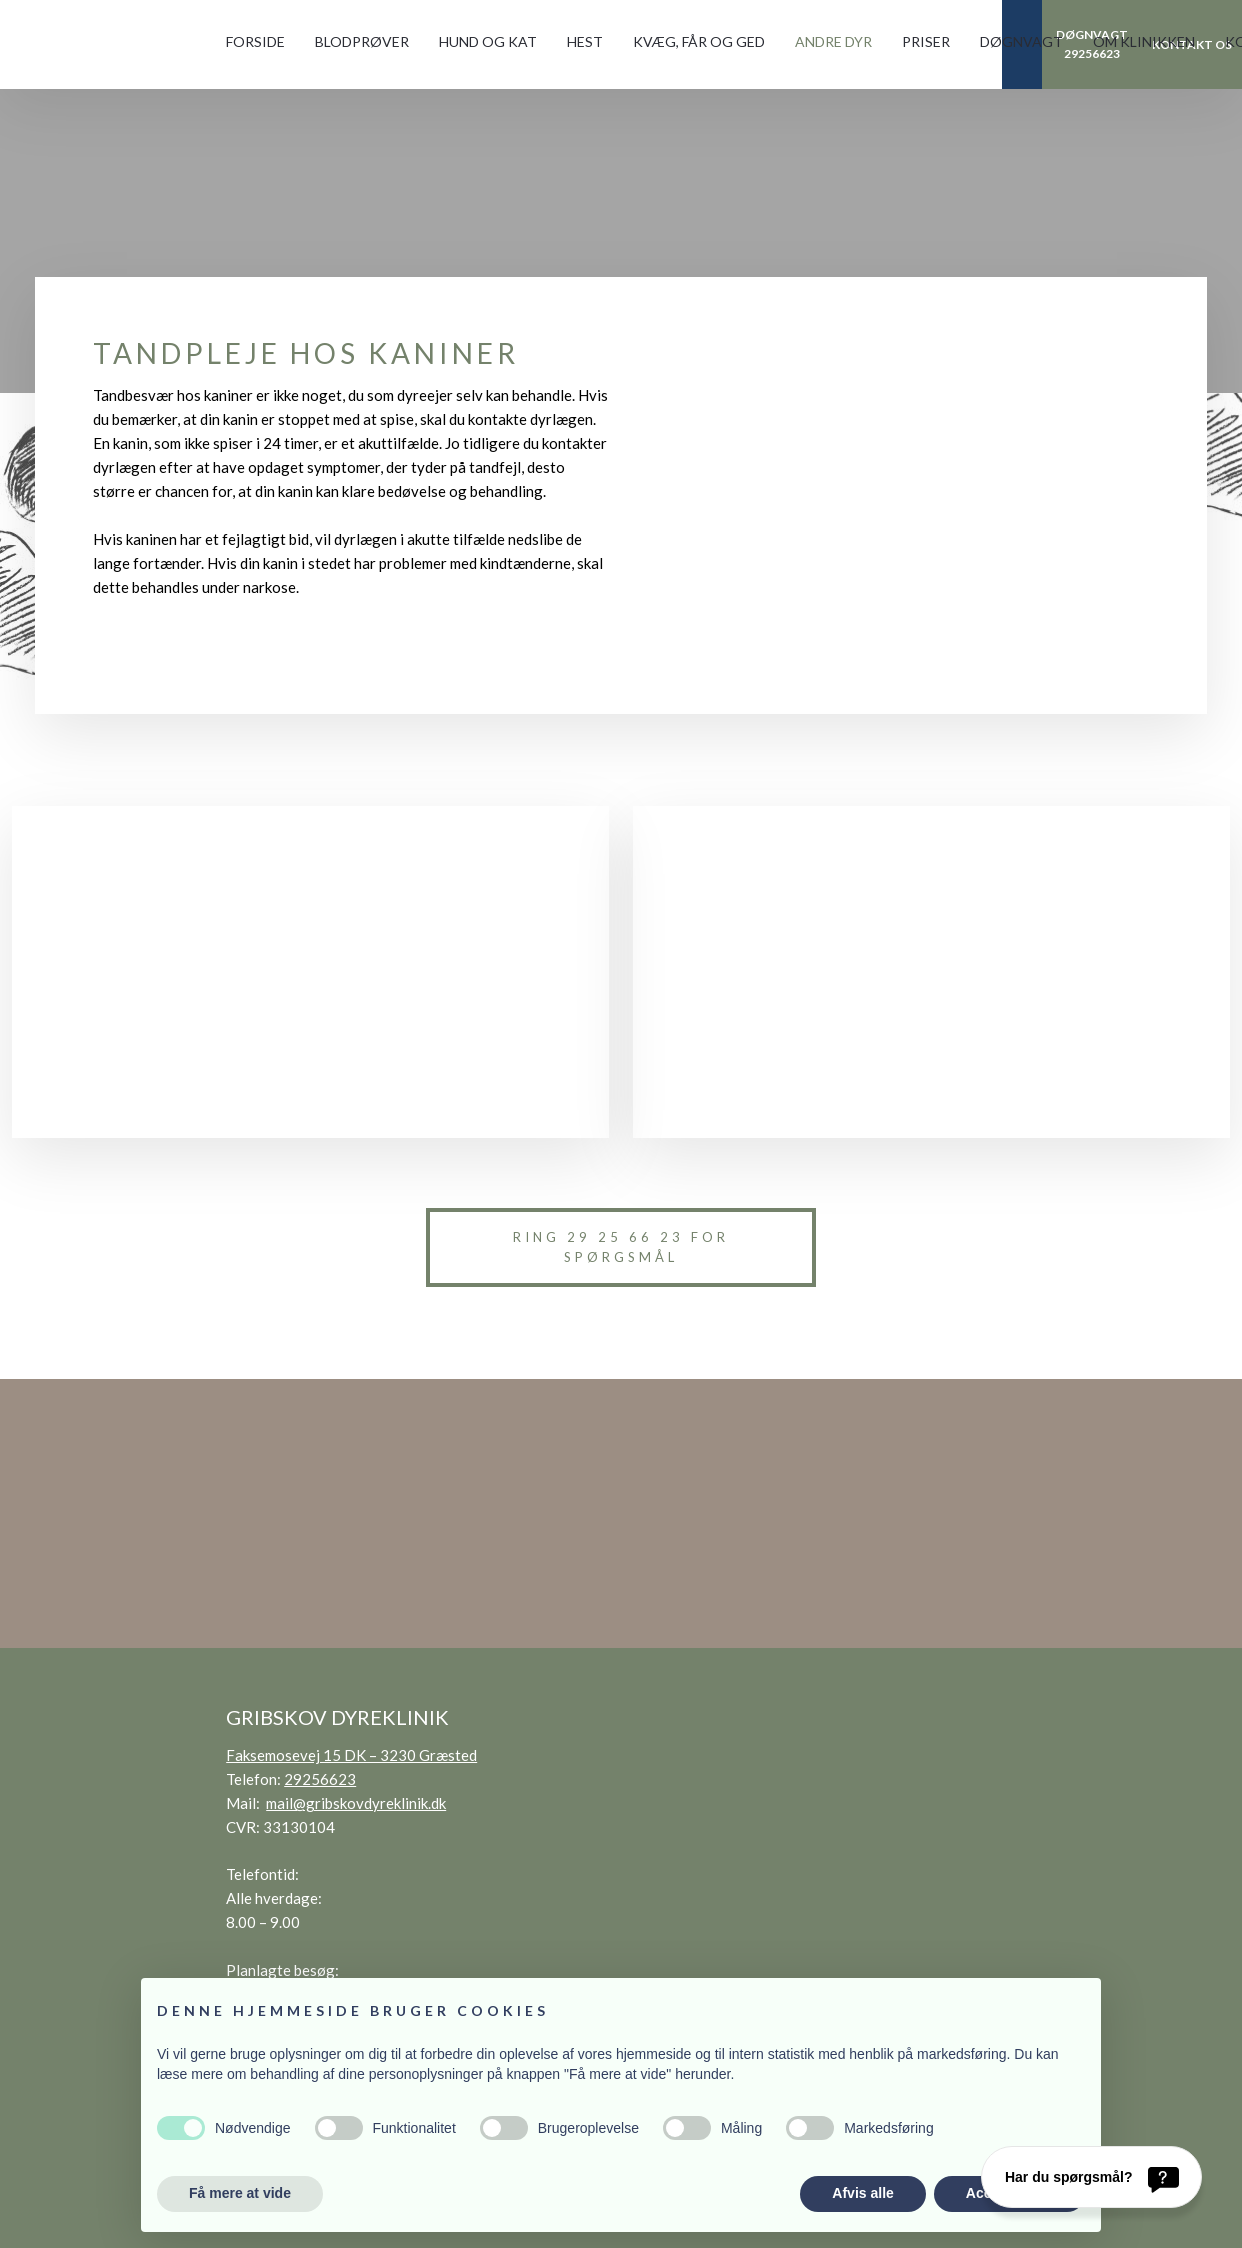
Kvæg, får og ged (699, 41)
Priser (926, 41)
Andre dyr (833, 41)
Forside (255, 41)
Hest (585, 41)
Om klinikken (1144, 41)
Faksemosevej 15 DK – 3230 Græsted (351, 1755)
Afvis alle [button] (862, 2193)
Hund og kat (488, 41)
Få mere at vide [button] (240, 2193)
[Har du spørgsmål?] (1091, 2177)
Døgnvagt (1021, 41)
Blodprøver (362, 41)
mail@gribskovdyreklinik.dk (356, 1803)
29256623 (320, 1779)
